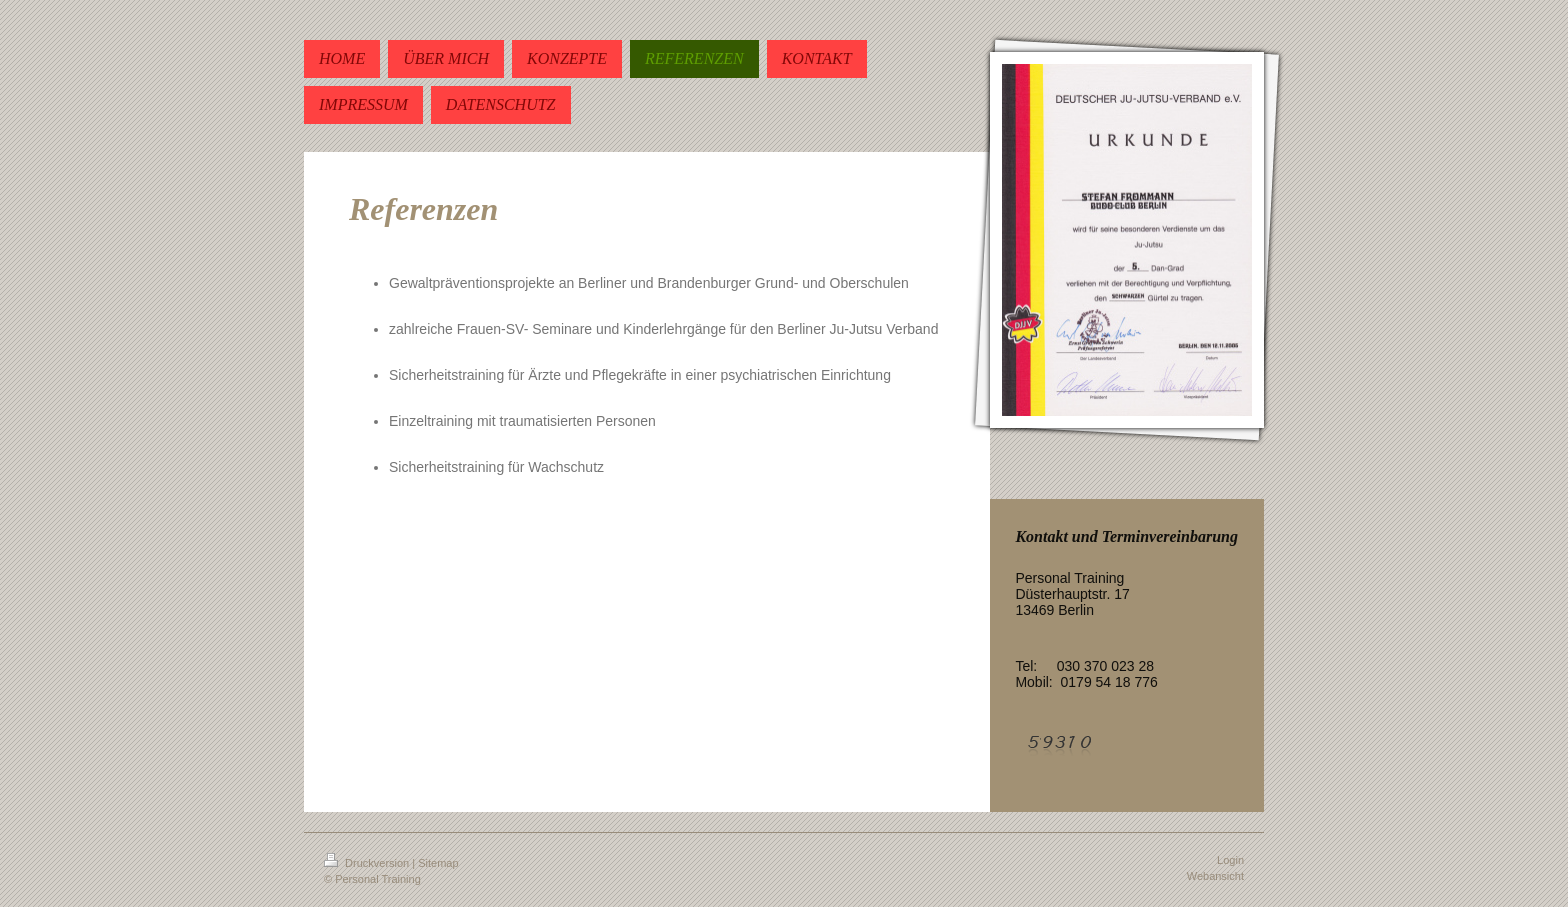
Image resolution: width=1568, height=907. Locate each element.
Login (1230, 860)
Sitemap (438, 863)
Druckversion (368, 863)
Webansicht (1215, 876)
